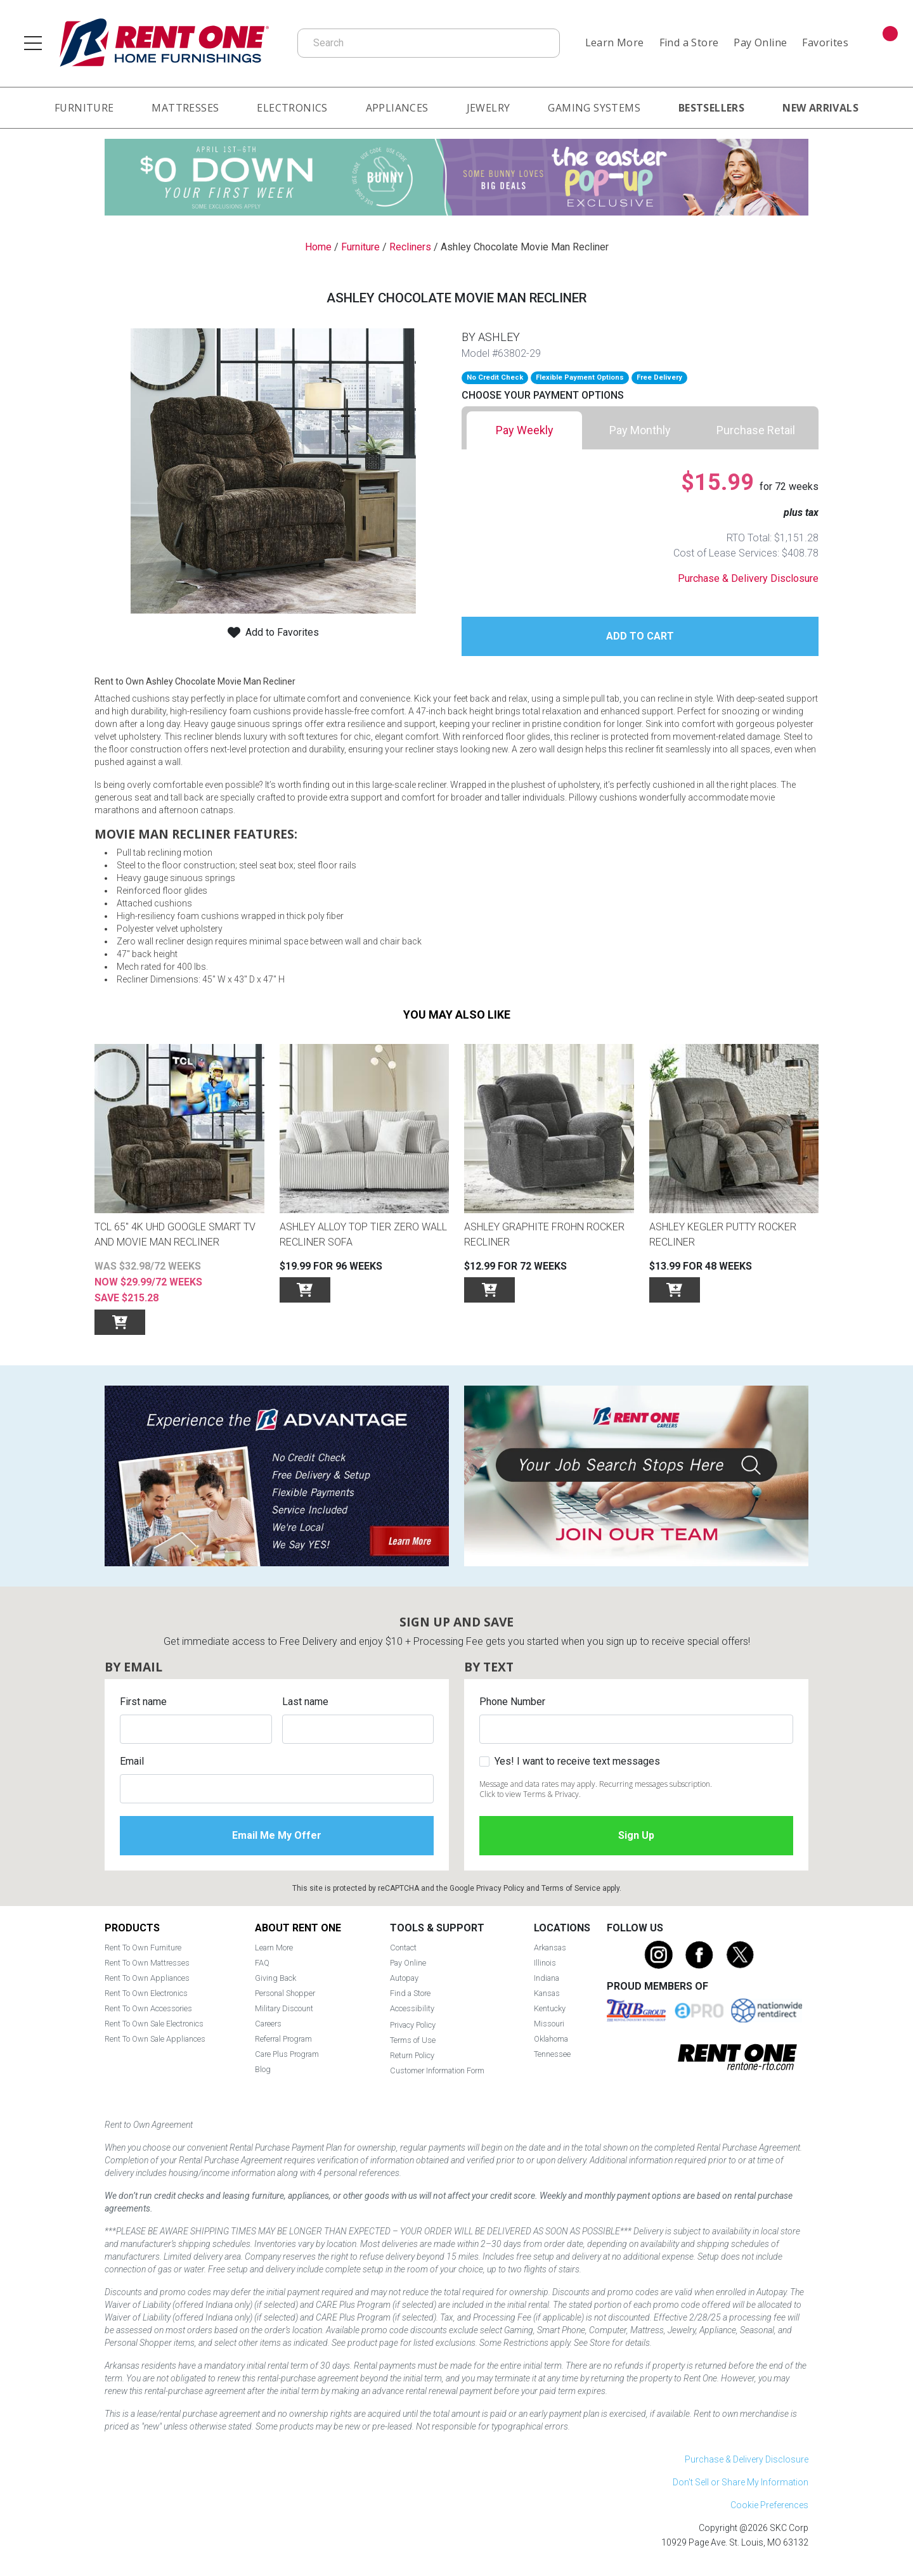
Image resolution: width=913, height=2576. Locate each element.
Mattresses (185, 108)
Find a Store (689, 42)
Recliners (410, 247)
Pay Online (760, 42)
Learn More (614, 42)
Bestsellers (711, 108)
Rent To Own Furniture (143, 1947)
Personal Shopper (285, 1993)
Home (318, 247)
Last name (305, 1702)
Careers (268, 2023)
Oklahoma (551, 2039)
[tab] (524, 430)
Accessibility (412, 2008)
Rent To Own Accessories (148, 2008)
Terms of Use (413, 2040)
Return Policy (412, 2055)
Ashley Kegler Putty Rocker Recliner (722, 1234)
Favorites (825, 42)
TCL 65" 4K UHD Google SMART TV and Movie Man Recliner (175, 1234)
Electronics (292, 108)
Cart (888, 35)
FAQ (262, 1962)
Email (132, 1761)
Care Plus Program (287, 2054)
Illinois (545, 1962)
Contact (403, 1947)
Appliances (397, 108)
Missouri (549, 2023)
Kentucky (550, 2008)
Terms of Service (570, 1888)
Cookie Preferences (769, 2505)
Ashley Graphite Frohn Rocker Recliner (544, 1234)
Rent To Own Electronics (146, 1993)
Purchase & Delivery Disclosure (748, 578)
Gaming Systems (594, 108)
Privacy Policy (500, 1888)
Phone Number (512, 1702)
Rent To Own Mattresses (147, 1962)
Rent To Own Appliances (147, 1978)
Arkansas (550, 1947)
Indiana (546, 1978)
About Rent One (298, 1928)
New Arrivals (820, 108)
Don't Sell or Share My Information (740, 2482)
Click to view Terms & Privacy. (530, 1794)
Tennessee (552, 2054)
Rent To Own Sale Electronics (154, 2023)
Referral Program (283, 2039)
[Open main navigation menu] (33, 43)
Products (132, 1928)
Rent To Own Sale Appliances (155, 2039)
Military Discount (284, 2008)
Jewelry (488, 108)
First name (143, 1702)
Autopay (404, 1978)
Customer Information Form (437, 2070)
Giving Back (275, 1978)
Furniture (84, 108)
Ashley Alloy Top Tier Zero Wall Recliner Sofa (363, 1234)
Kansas (547, 1993)
